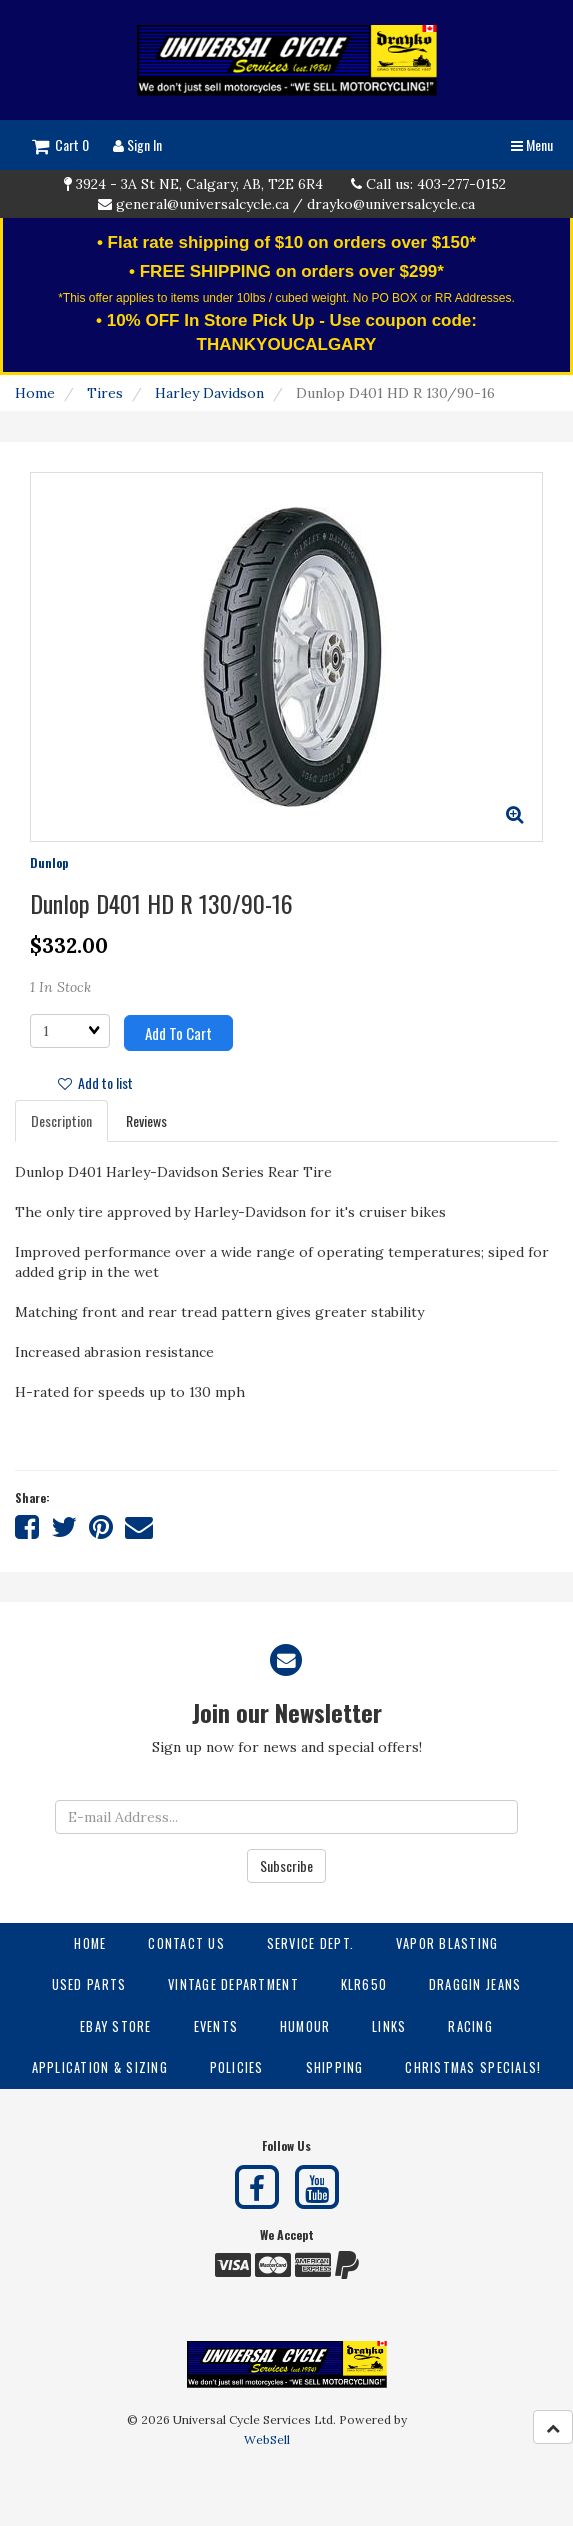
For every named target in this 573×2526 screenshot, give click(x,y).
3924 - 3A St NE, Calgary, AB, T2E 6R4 (199, 184)
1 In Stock (60, 987)
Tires (105, 393)
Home (35, 393)
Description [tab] (61, 1120)
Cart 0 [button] (60, 144)
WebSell (267, 2439)
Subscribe (286, 1865)
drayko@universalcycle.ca (391, 204)
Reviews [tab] (146, 1120)
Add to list (95, 1082)
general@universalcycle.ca (202, 204)
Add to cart (178, 1033)
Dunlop (49, 862)
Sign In (137, 144)
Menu (532, 144)
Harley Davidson (209, 393)
